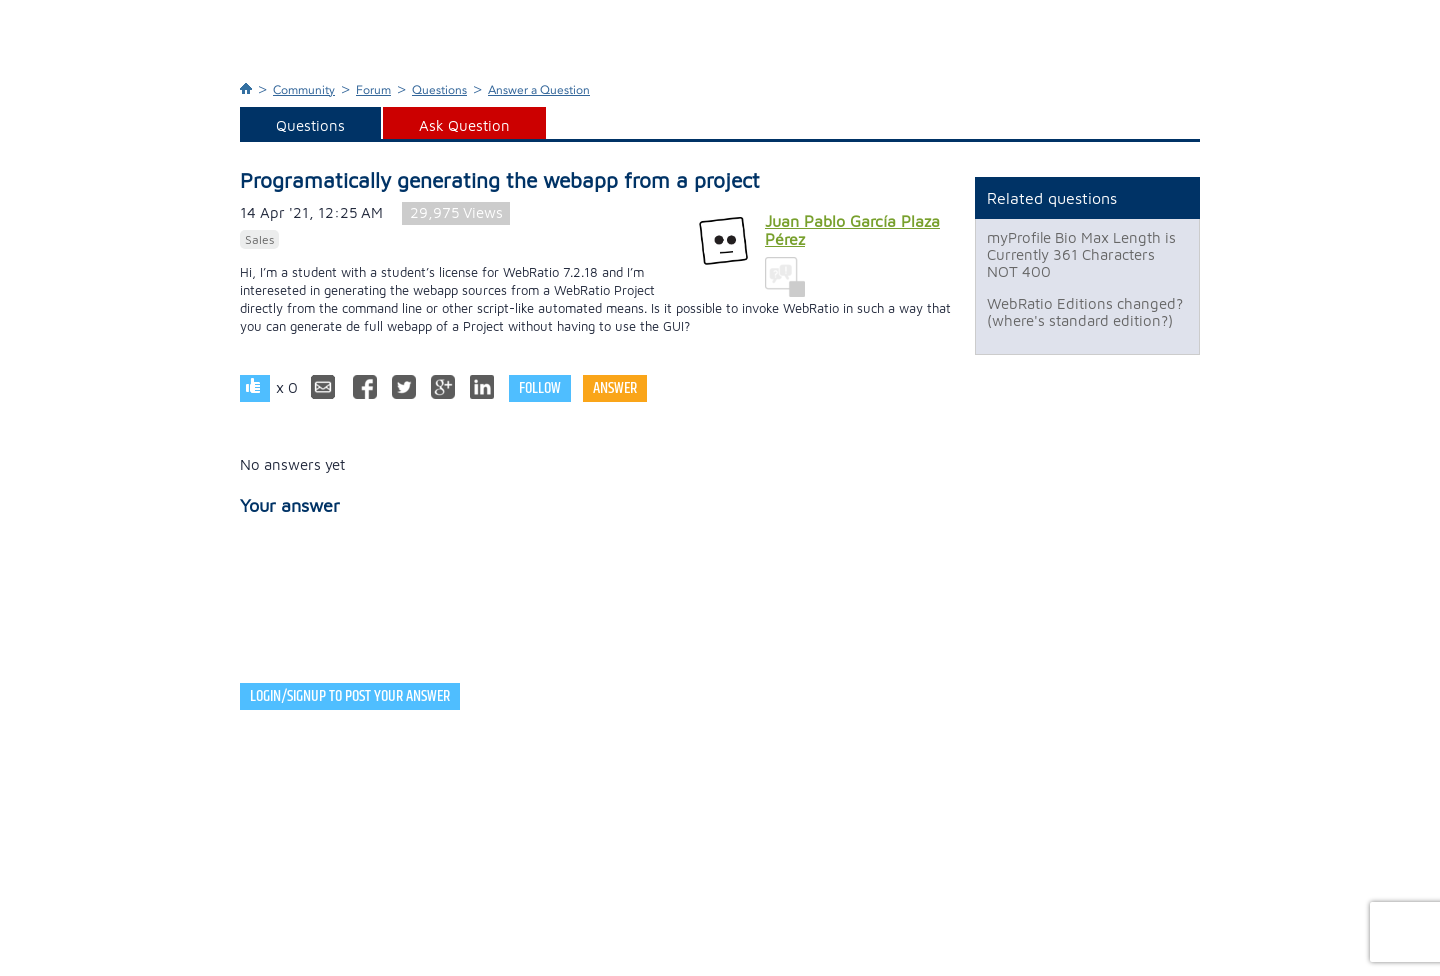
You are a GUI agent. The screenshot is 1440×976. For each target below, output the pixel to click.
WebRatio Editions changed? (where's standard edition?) (1085, 312)
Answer (615, 388)
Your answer (290, 505)
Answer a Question (539, 90)
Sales (259, 239)
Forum (373, 90)
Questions (439, 90)
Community (304, 90)
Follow (540, 388)
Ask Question (464, 125)
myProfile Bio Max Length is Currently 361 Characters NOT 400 (1081, 254)
